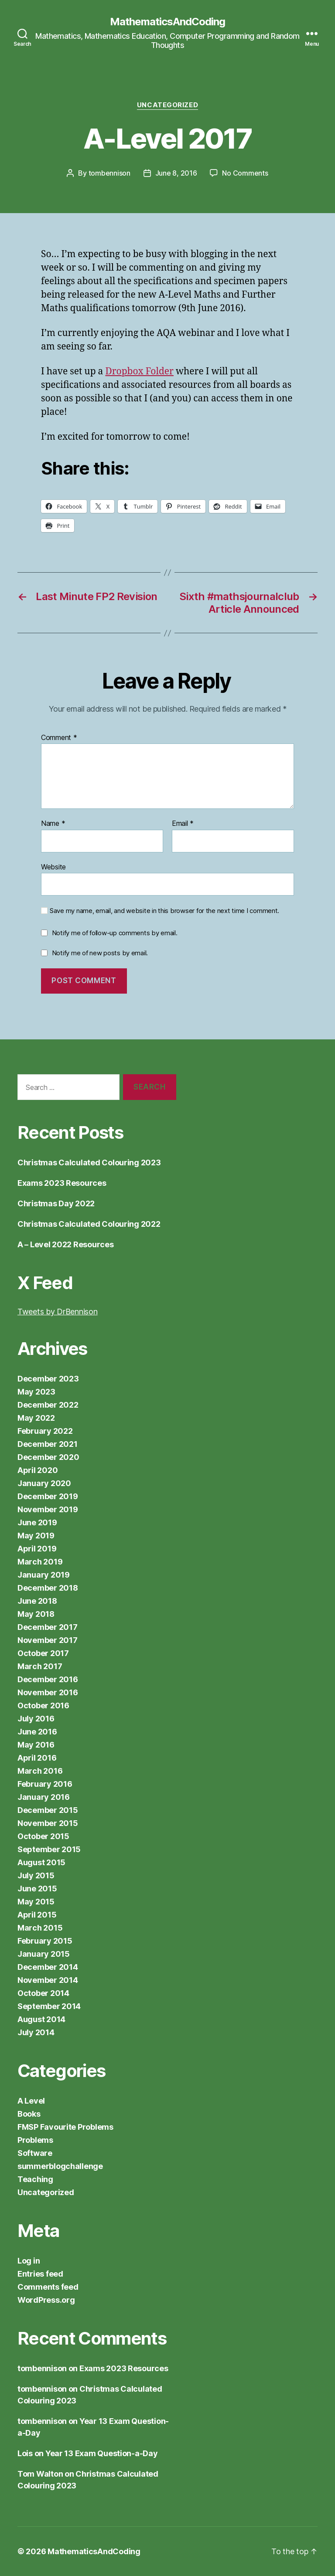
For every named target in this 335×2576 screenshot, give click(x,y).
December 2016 (47, 1679)
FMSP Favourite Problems (65, 2126)
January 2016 (43, 1797)
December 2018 (47, 1587)
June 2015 (37, 1888)
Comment (59, 738)
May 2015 (36, 1901)
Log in (28, 2260)
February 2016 (44, 1784)
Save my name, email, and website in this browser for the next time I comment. (164, 911)
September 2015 (49, 1849)
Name (53, 824)
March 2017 (39, 1666)
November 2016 (47, 1692)
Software (34, 2153)
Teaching (35, 2179)
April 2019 (36, 1548)
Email (183, 824)
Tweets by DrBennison (57, 1311)
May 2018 (36, 1614)
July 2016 (36, 1718)
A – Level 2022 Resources (65, 1244)
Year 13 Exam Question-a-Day (101, 2453)
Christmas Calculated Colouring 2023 (89, 1162)
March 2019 (39, 1561)
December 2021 (47, 1444)
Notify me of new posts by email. (100, 953)
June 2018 (37, 1600)
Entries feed (40, 2273)
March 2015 (39, 1927)
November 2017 (47, 1640)
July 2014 (36, 2032)
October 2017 (43, 1653)
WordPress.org (46, 2299)
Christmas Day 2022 (56, 1203)
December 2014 (47, 1967)
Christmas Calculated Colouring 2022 (89, 1224)
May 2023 (36, 1391)
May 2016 (36, 1744)
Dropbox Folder (139, 371)
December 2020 (48, 1457)
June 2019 (37, 1522)
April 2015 (36, 1914)
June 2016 (37, 1731)
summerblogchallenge (60, 2166)
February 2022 (45, 1431)
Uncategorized (167, 105)
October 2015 (43, 1836)
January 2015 (43, 1953)
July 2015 (36, 1875)
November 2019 (47, 1509)
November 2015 (47, 1823)
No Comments (245, 173)
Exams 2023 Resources (61, 1183)
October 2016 (43, 1705)
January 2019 (43, 1574)
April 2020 (37, 1470)
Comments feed (48, 2286)
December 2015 (47, 1810)
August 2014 (41, 2019)
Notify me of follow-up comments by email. (115, 933)
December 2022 (48, 1404)
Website (53, 866)
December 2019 (47, 1496)
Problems (35, 2140)
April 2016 (36, 1757)
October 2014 (43, 1993)
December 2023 (48, 1378)
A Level (31, 2100)
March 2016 (39, 1770)
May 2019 (36, 1535)
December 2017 (47, 1627)
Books (29, 2113)
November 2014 (47, 1980)
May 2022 (36, 1417)
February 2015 (44, 1940)
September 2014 (49, 2006)
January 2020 (44, 1483)
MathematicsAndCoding (167, 22)
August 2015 (41, 1862)
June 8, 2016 (176, 173)
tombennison (109, 173)
